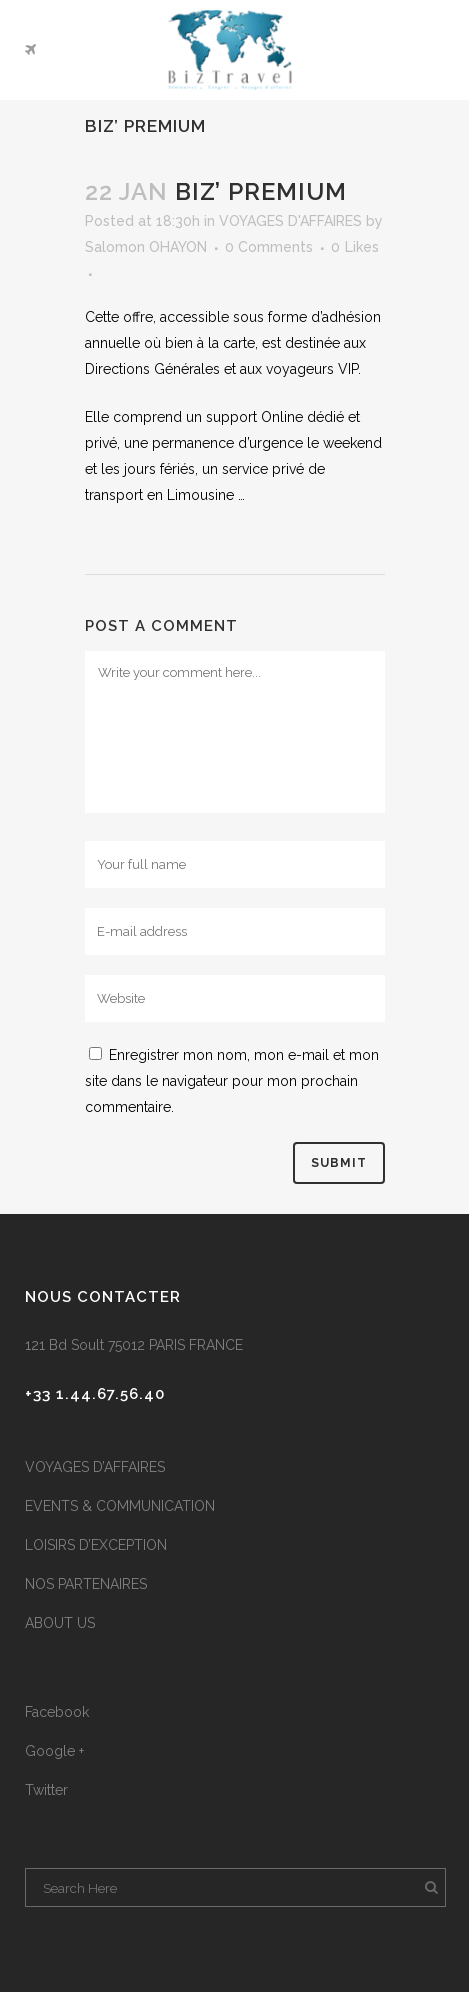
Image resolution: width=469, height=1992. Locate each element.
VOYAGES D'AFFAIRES (290, 221)
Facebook (57, 1712)
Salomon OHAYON (146, 247)
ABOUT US (60, 1623)
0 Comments (269, 247)
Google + (54, 1751)
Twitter (46, 1790)
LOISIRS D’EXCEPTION (96, 1545)
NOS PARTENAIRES (86, 1584)
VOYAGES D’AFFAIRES (95, 1467)
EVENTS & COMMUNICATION (120, 1506)
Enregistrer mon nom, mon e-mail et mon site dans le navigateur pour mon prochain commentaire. (232, 1081)
